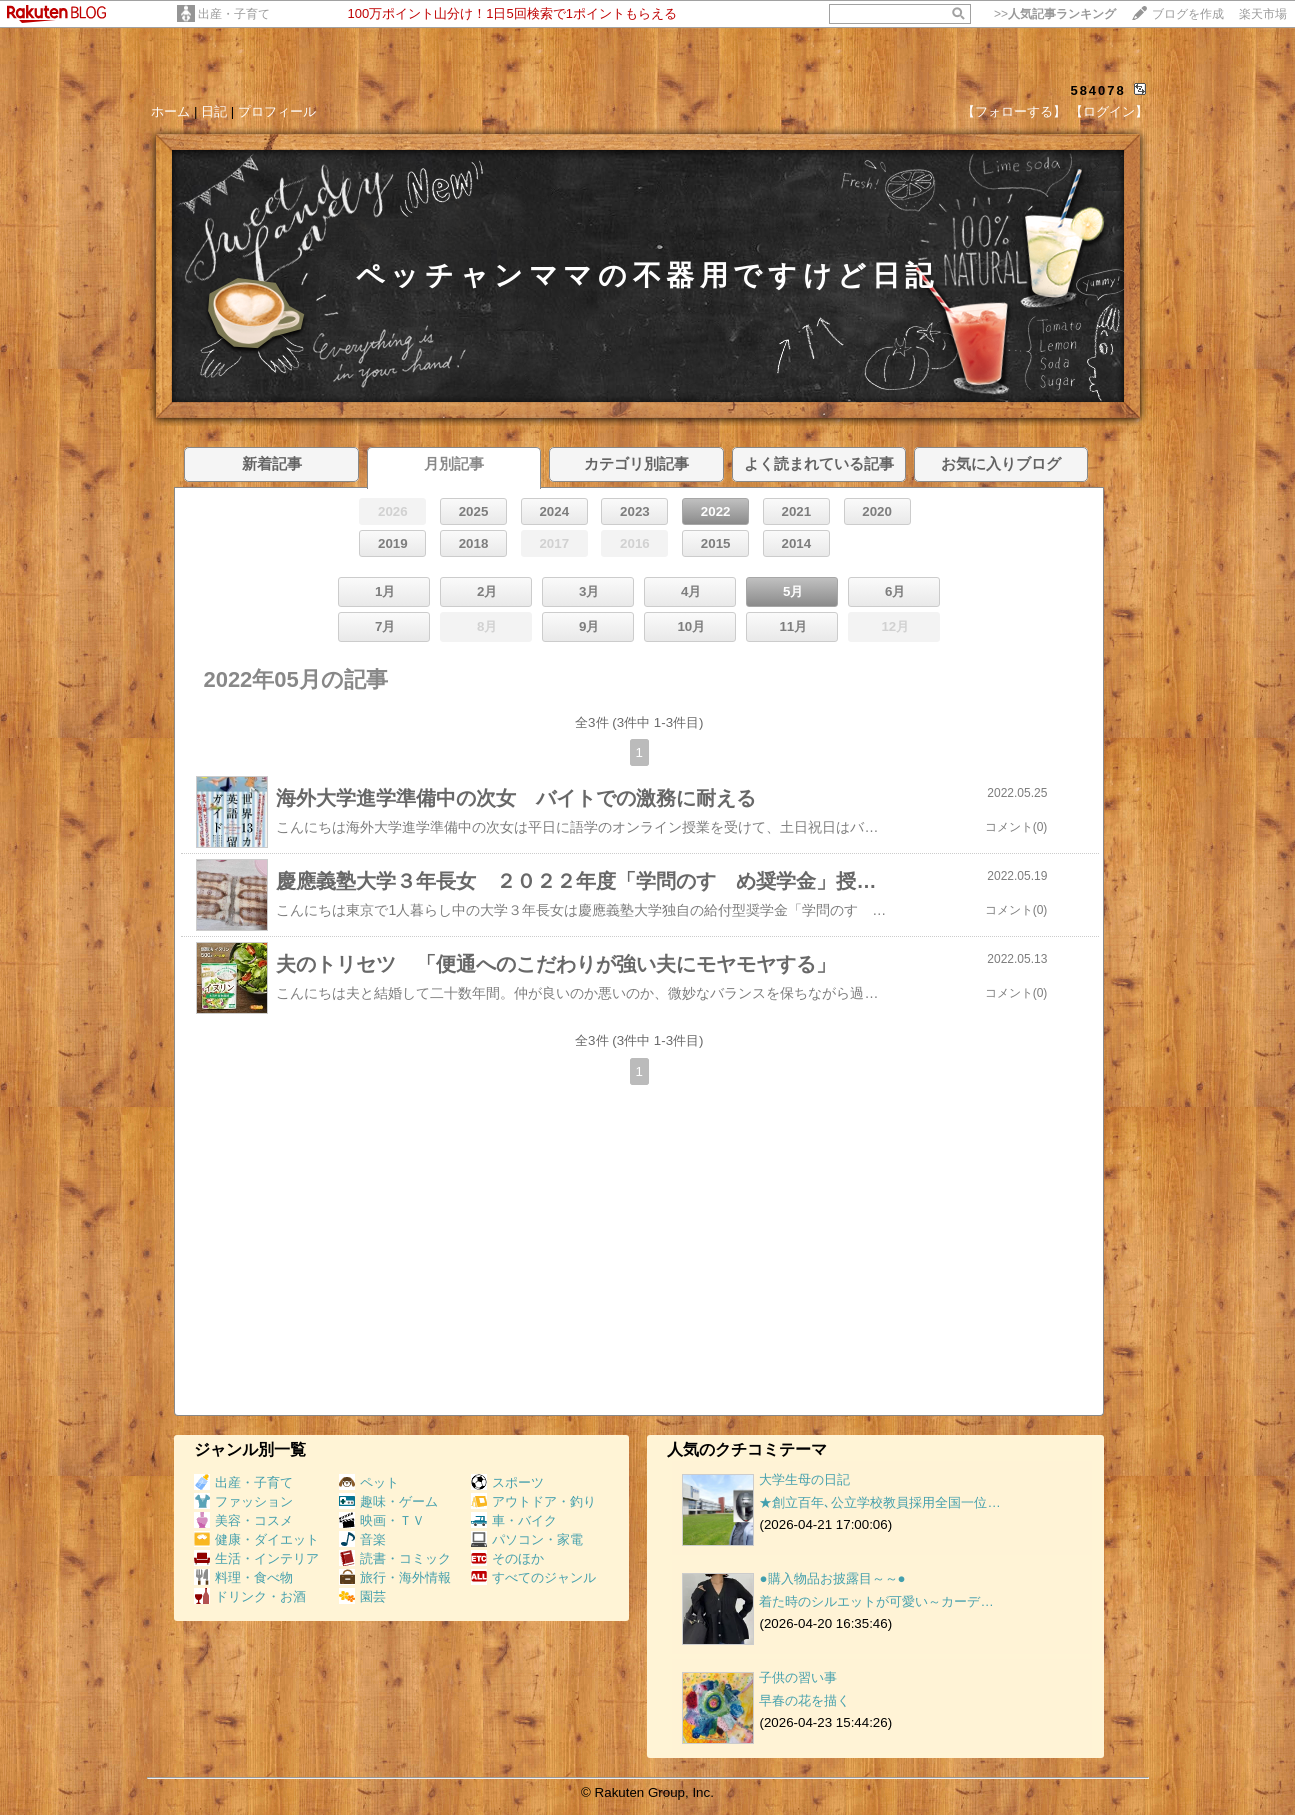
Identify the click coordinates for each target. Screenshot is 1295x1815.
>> (1055, 14)
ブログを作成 (1188, 14)
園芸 (362, 1596)
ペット (369, 1482)
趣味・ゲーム (388, 1501)
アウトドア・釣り (533, 1501)
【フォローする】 (1014, 111)
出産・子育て (234, 14)
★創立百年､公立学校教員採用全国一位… (879, 1502)
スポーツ (507, 1482)
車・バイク (514, 1520)
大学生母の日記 (804, 1479)
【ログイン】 (1109, 111)
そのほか (507, 1558)
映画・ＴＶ (382, 1520)
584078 (1097, 90)
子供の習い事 (798, 1677)
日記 (214, 111)
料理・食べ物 (243, 1577)
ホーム (170, 111)
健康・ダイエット (256, 1539)
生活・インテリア (256, 1558)
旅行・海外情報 (395, 1577)
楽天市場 (1263, 14)
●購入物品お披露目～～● (832, 1578)
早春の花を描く (804, 1700)
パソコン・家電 (527, 1539)
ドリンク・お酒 (250, 1596)
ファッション (243, 1501)
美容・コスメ (243, 1520)
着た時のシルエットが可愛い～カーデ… (876, 1601)
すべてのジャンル (533, 1577)
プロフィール (277, 111)
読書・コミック (395, 1558)
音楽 (362, 1539)
